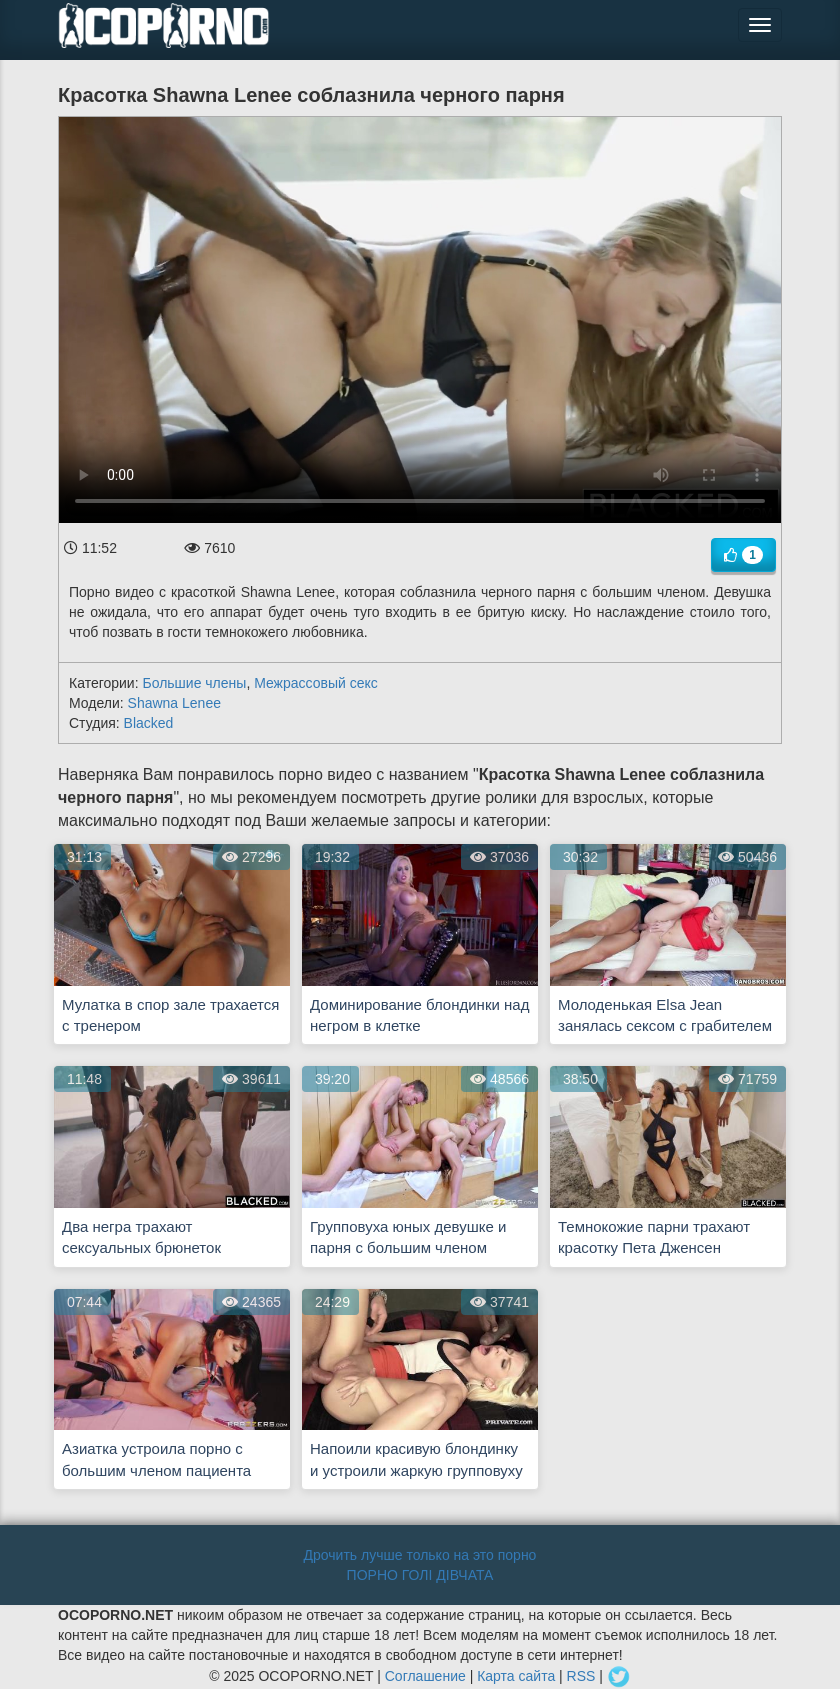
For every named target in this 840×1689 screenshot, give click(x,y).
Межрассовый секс (316, 683)
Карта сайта (516, 1676)
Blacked (149, 723)
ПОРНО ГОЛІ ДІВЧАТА (420, 1575)
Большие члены (194, 683)
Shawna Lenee (174, 703)
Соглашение (425, 1676)
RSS (581, 1676)
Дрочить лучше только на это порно (420, 1555)
